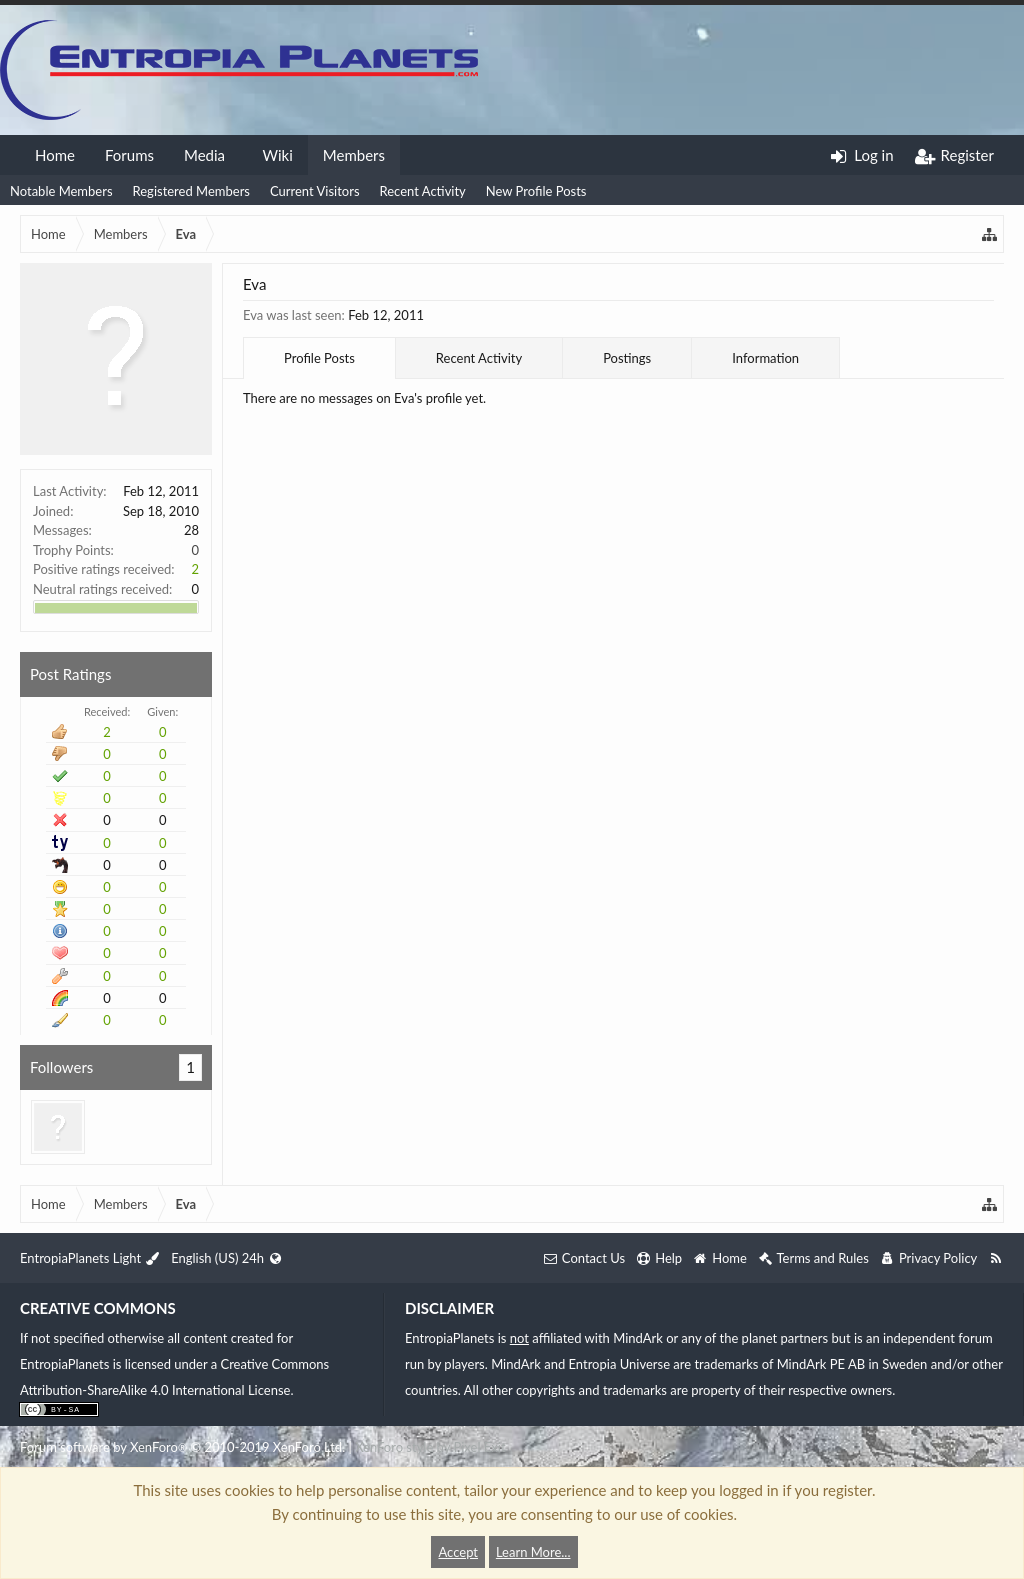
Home (55, 155)
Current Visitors (315, 191)
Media (204, 155)
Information (765, 358)
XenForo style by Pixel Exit (430, 1447)
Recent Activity (423, 191)
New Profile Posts (536, 191)
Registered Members (191, 191)
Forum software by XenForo (182, 1447)
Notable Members (61, 191)
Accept (458, 1552)
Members (354, 155)
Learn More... (533, 1552)
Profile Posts (319, 358)
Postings (627, 358)
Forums (129, 155)
